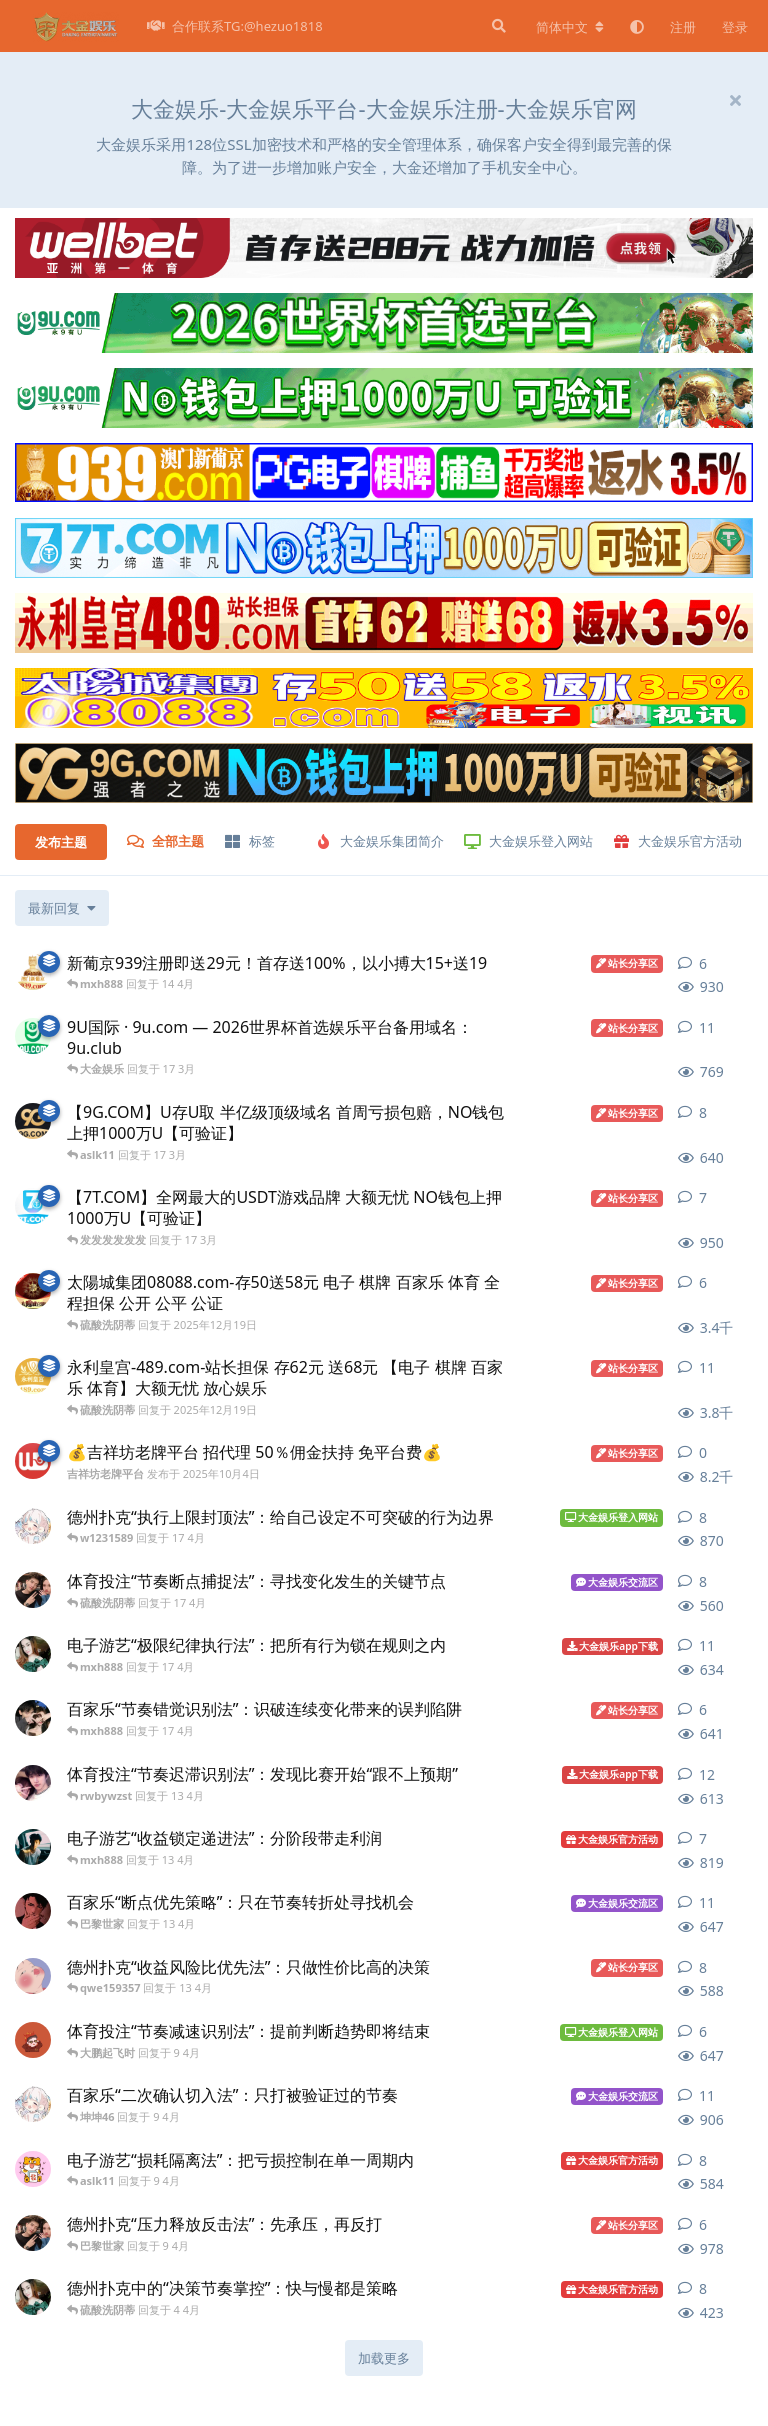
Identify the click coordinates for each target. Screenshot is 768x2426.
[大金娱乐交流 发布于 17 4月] (33, 1526)
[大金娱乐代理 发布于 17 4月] (33, 1654)
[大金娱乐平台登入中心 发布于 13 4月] (33, 1847)
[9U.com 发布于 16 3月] (33, 1036)
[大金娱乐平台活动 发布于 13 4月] (33, 1976)
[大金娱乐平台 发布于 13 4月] (33, 1783)
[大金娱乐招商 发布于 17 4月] (33, 1718)
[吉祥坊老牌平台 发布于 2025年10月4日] (33, 1461)
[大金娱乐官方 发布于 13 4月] (33, 1911)
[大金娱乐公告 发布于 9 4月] (33, 2040)
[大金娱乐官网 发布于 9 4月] (33, 2233)
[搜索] (497, 26)
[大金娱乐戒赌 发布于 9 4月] (33, 2169)
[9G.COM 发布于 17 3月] (33, 1121)
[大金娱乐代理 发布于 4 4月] (33, 2297)
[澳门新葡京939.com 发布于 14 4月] (33, 972)
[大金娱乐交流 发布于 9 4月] (33, 2104)
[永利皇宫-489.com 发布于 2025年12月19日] (33, 1376)
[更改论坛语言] (570, 27)
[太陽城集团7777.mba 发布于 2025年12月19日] (33, 1291)
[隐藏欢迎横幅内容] (735, 100)
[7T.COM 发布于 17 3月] (33, 1206)
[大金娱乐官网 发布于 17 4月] (33, 1590)
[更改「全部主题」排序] (62, 908)
